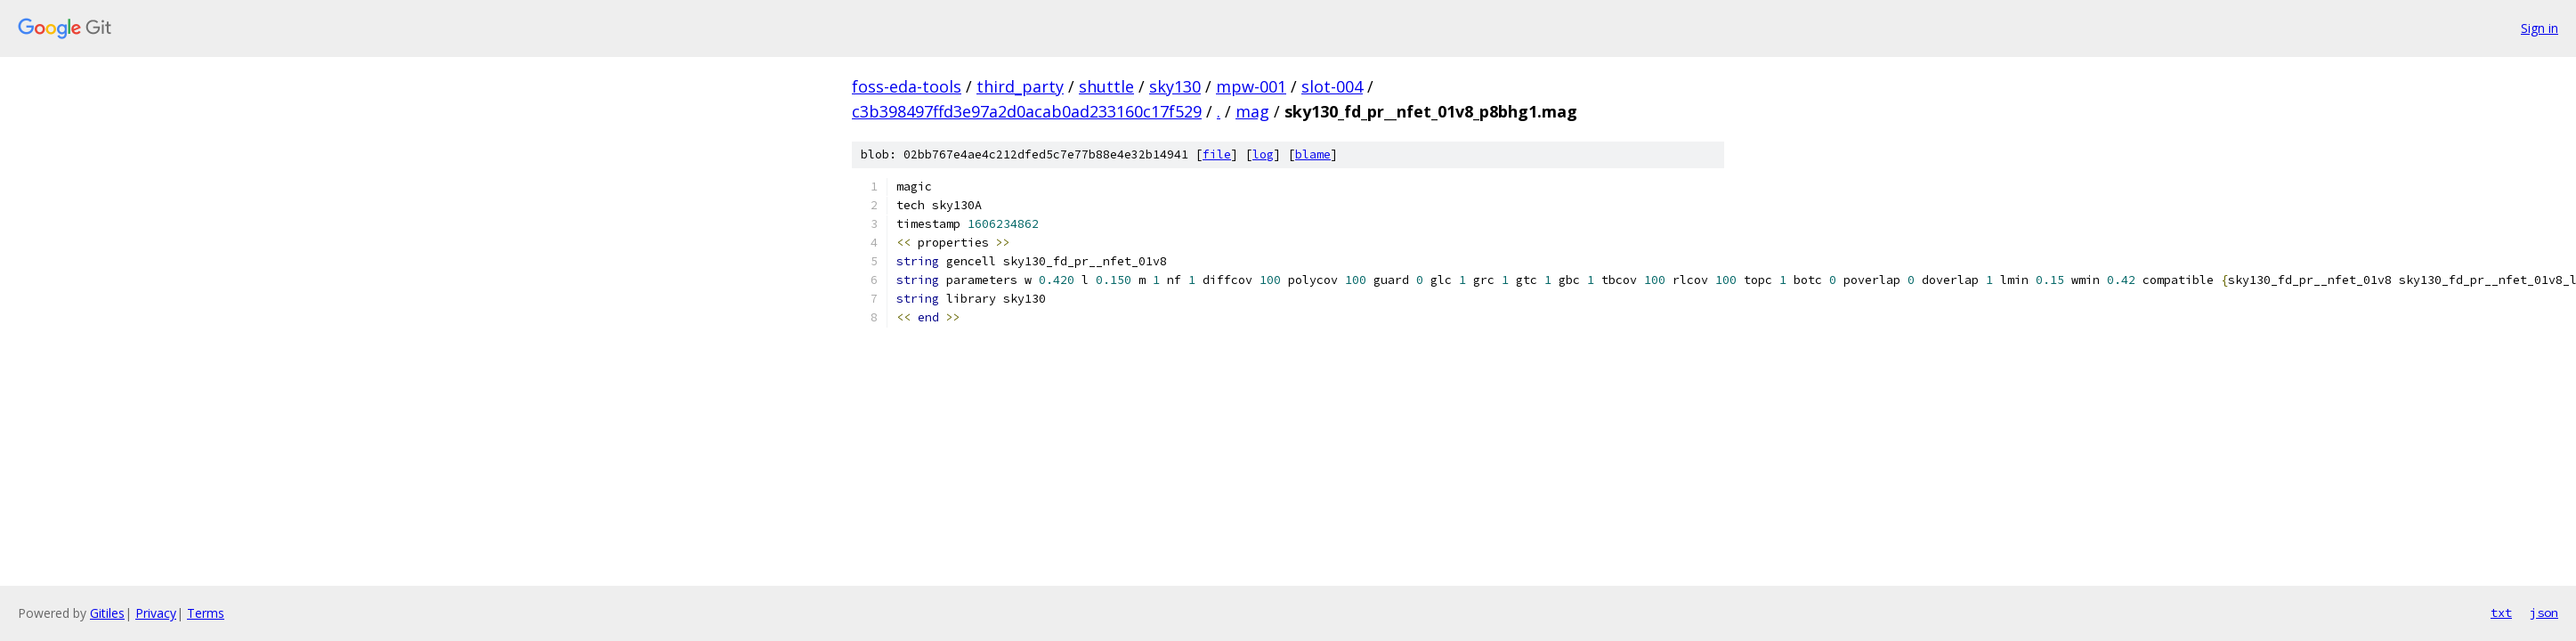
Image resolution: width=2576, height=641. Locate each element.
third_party (1020, 86)
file (1217, 154)
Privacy (155, 612)
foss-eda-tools (906, 86)
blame (1313, 154)
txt (2501, 612)
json (2544, 612)
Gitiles (107, 612)
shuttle (1106, 86)
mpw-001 (1251, 86)
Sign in (2539, 28)
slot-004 (1332, 86)
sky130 (1175, 86)
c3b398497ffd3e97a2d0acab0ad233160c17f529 (1027, 111)
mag (1252, 111)
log (1263, 154)
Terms (205, 612)
